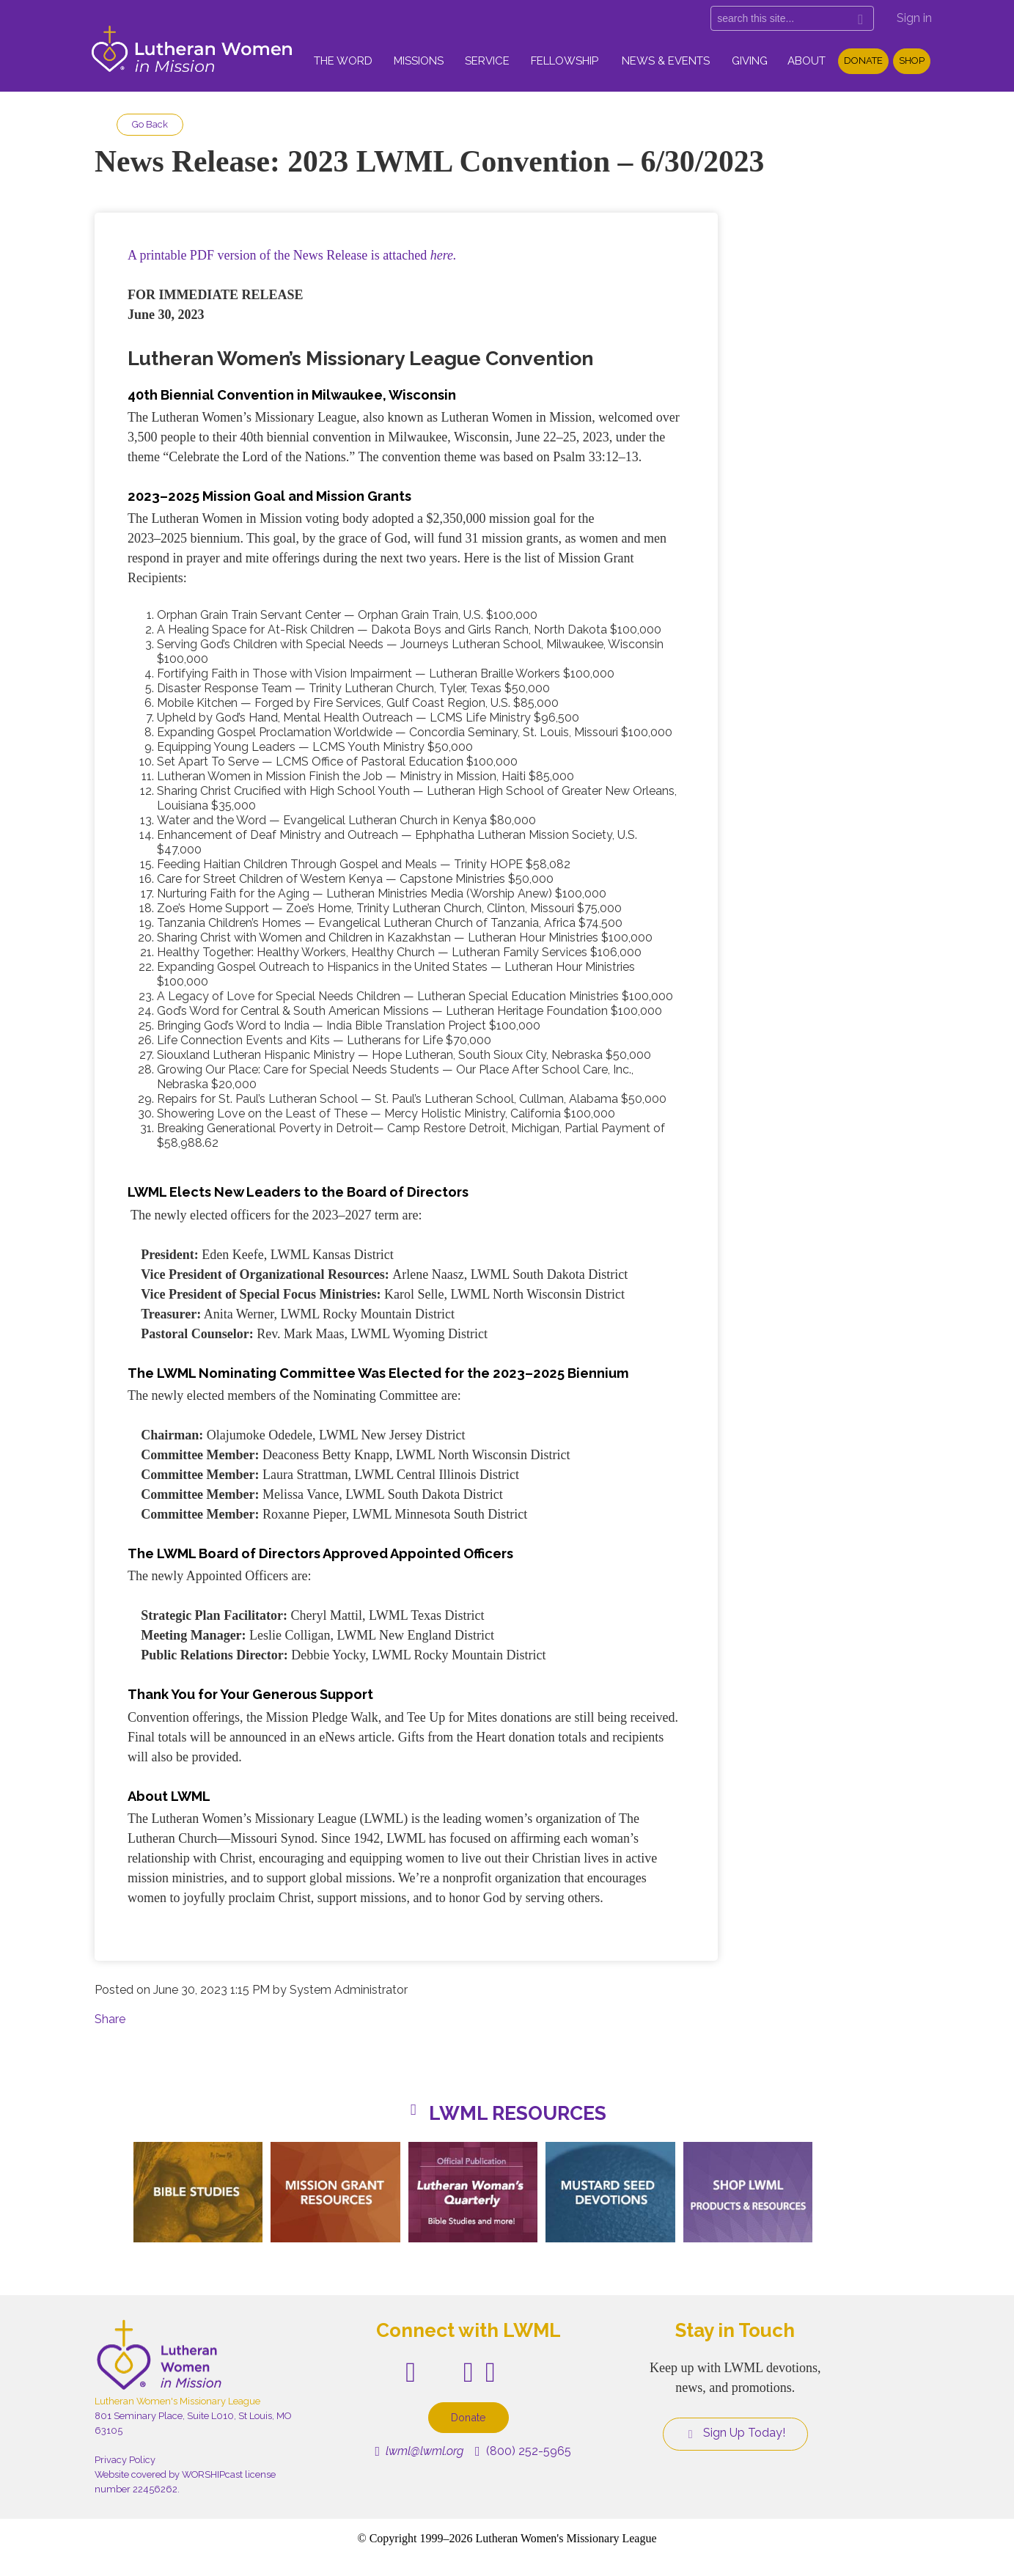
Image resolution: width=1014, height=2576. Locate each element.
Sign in (914, 18)
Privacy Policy (125, 2459)
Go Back (150, 124)
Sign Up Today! (735, 2433)
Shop (912, 60)
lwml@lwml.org (419, 2451)
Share (110, 2019)
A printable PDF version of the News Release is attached (292, 255)
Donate (863, 60)
